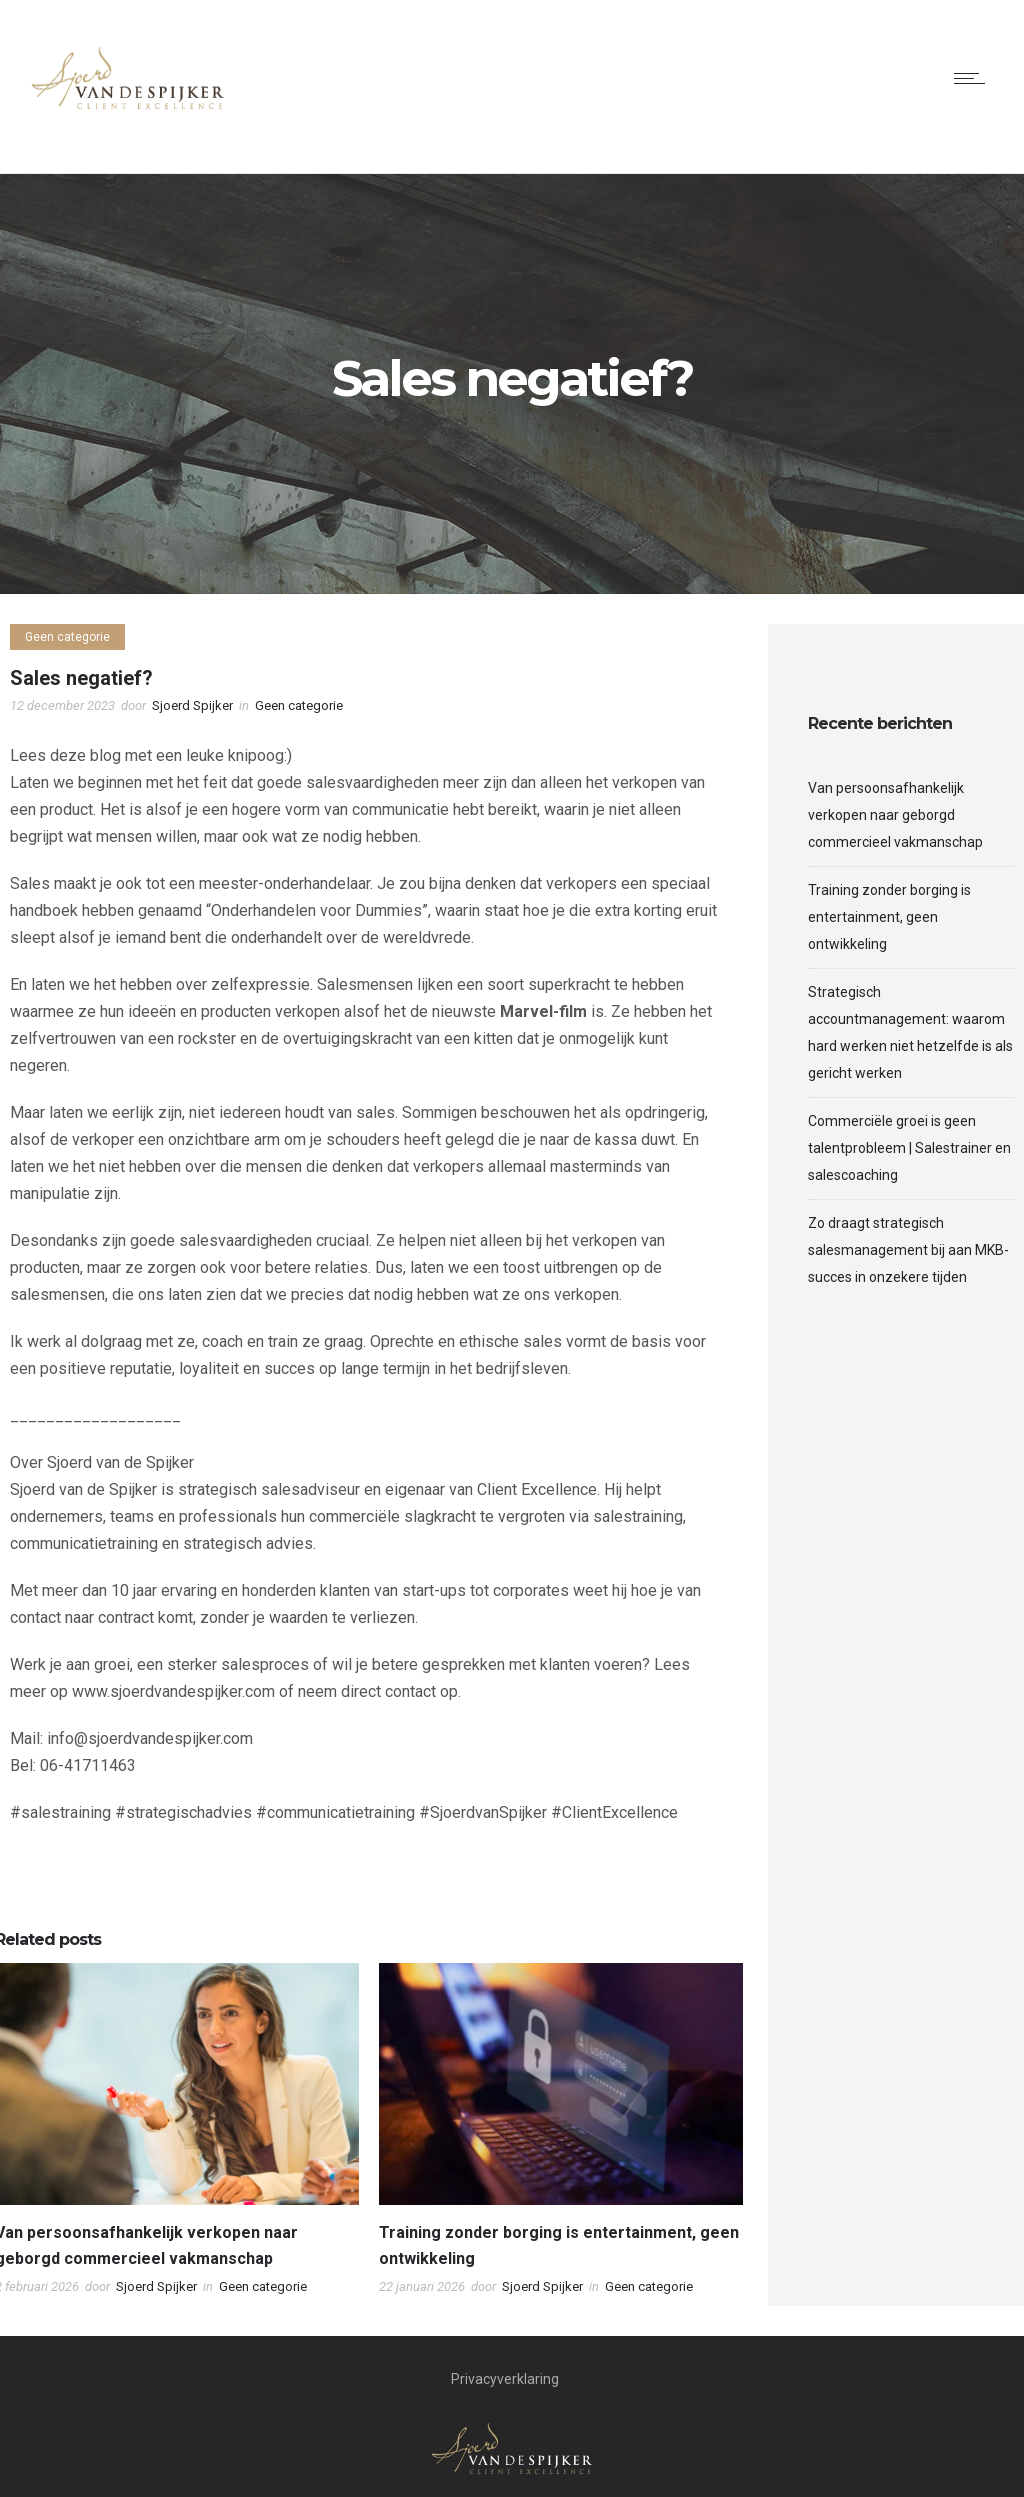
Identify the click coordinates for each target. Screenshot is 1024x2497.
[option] (561, 2134)
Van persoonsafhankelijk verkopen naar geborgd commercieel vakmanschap (895, 815)
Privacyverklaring (505, 2379)
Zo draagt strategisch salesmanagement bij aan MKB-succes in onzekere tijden (908, 1250)
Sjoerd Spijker (192, 705)
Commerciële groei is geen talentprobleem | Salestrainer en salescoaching (909, 1148)
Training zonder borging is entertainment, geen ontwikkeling (889, 917)
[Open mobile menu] (974, 78)
